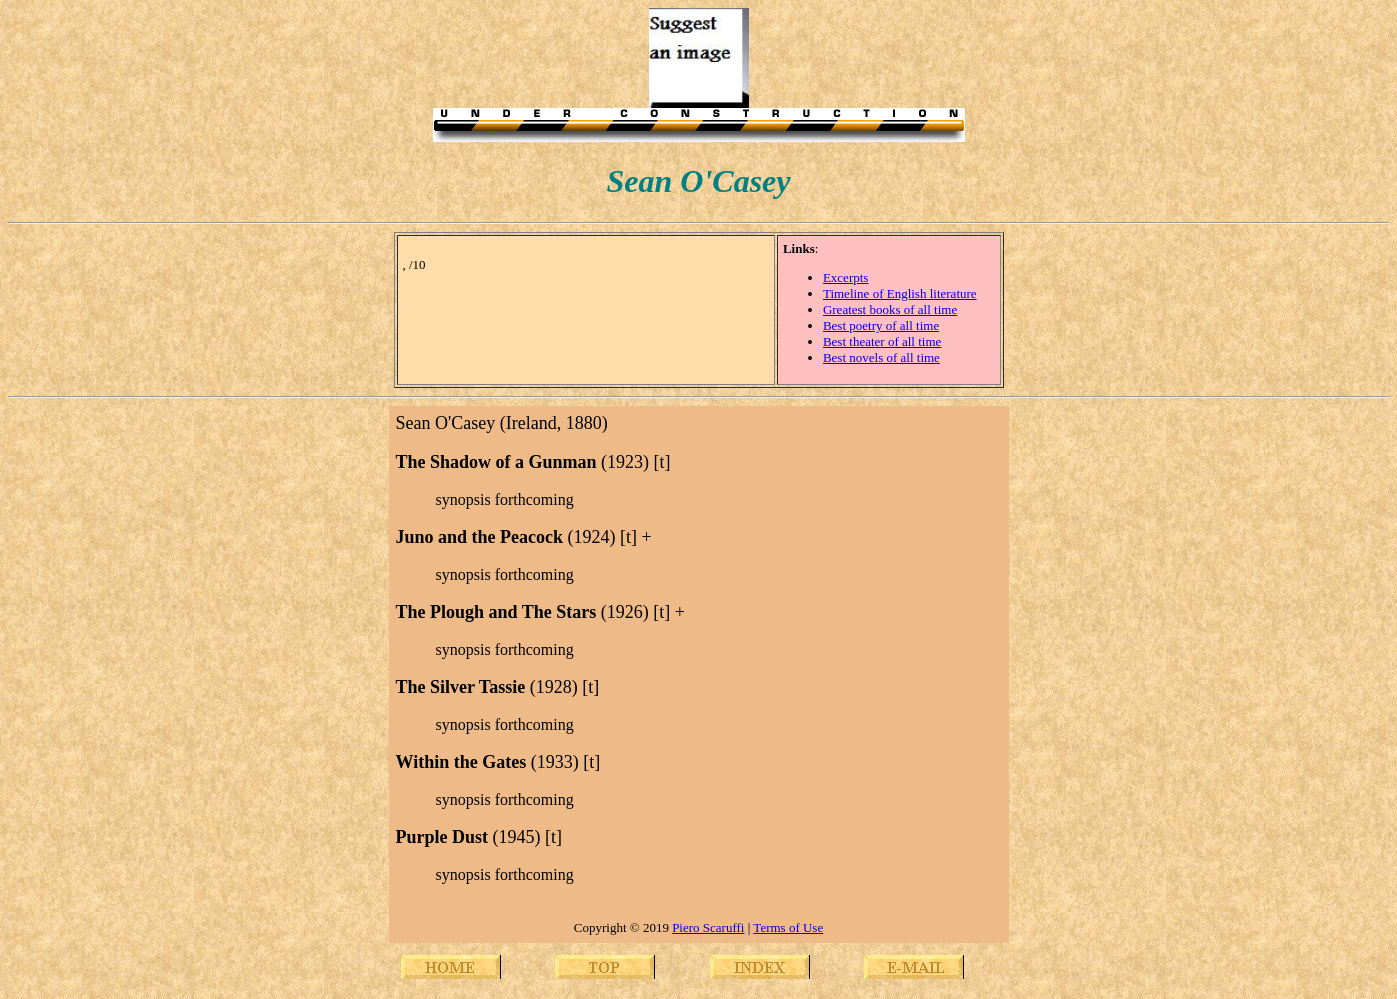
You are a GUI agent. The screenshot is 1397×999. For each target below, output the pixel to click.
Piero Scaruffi (708, 927)
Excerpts (845, 277)
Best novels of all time (881, 357)
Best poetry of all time (881, 325)
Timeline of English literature (900, 293)
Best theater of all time (882, 341)
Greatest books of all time (890, 309)
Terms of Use (788, 927)
